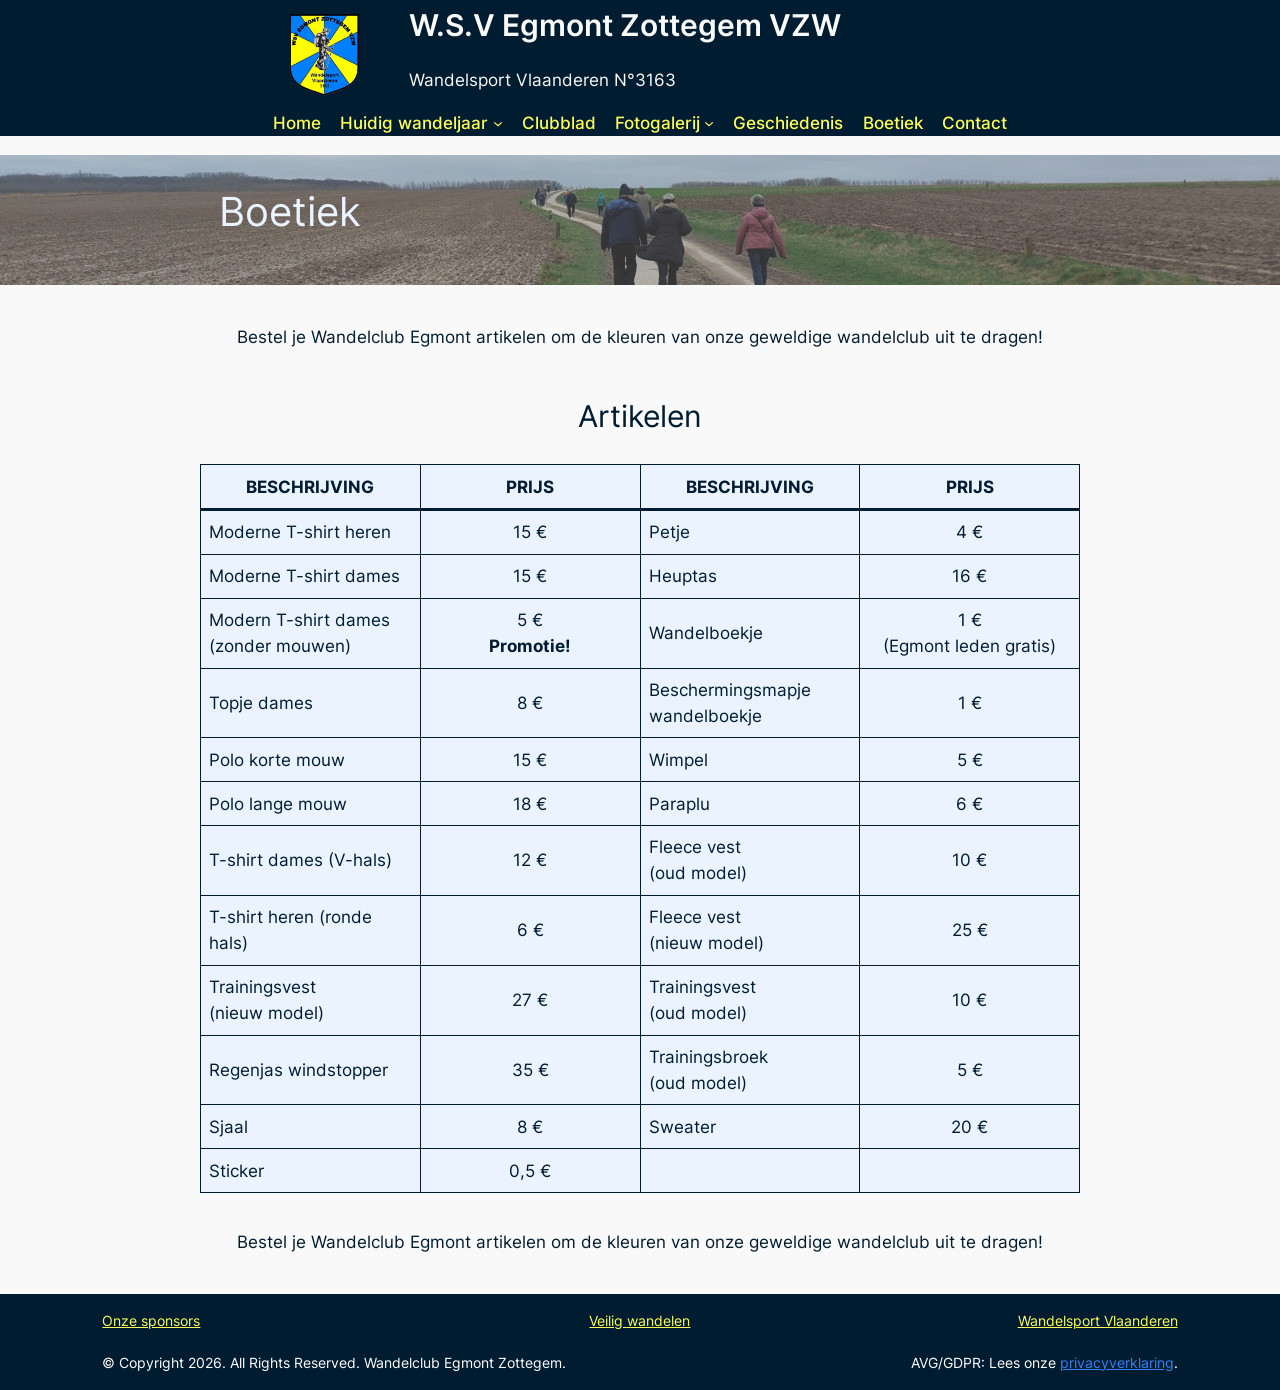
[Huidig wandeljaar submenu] (498, 123)
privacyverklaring (1117, 1362)
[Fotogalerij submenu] (709, 123)
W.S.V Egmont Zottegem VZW (625, 25)
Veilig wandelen (639, 1320)
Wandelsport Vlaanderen (1098, 1320)
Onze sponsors (151, 1320)
